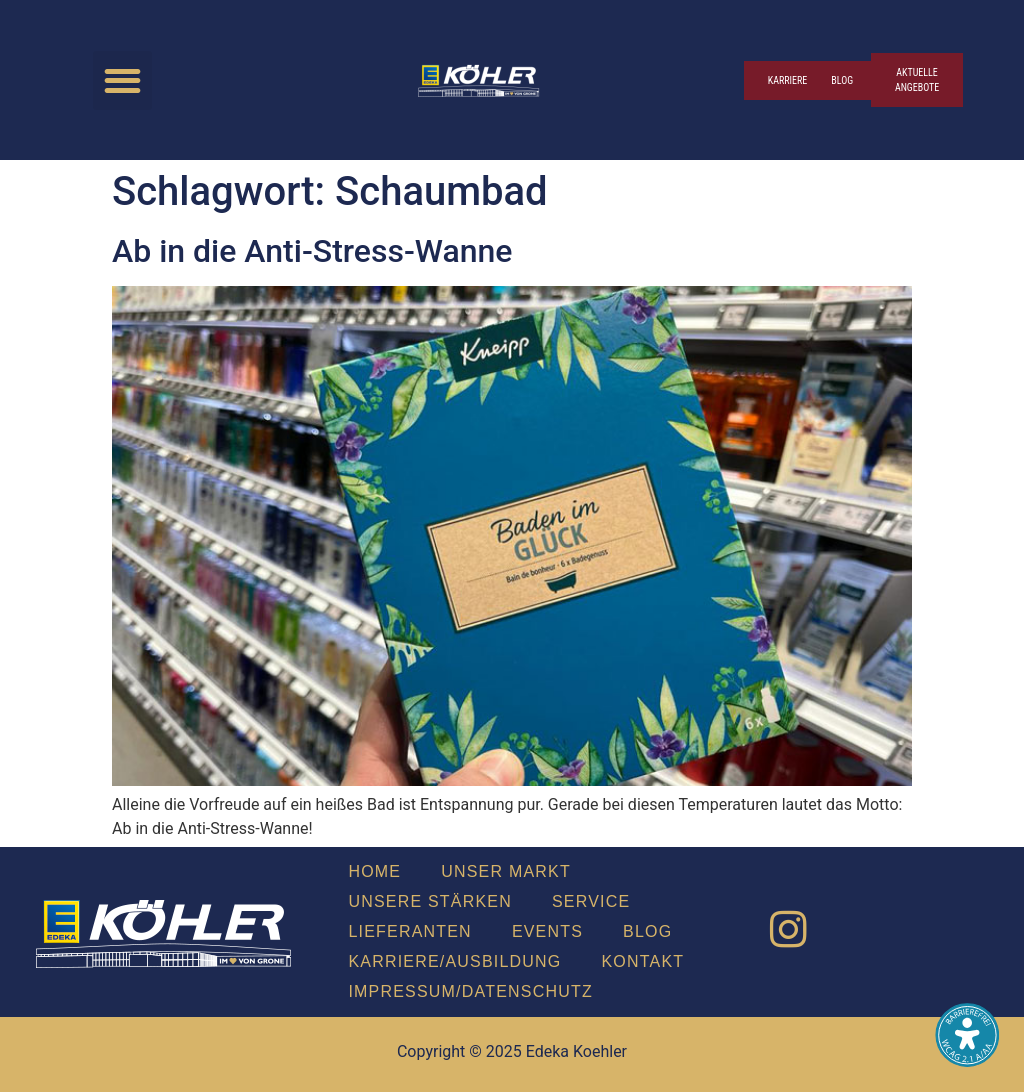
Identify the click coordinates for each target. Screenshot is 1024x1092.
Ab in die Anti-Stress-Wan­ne (312, 251)
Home (374, 871)
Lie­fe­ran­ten (409, 931)
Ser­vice (591, 901)
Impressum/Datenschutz (470, 991)
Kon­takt (643, 961)
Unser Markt (506, 871)
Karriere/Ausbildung (454, 961)
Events (547, 931)
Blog (647, 931)
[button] (122, 80)
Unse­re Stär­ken (430, 901)
